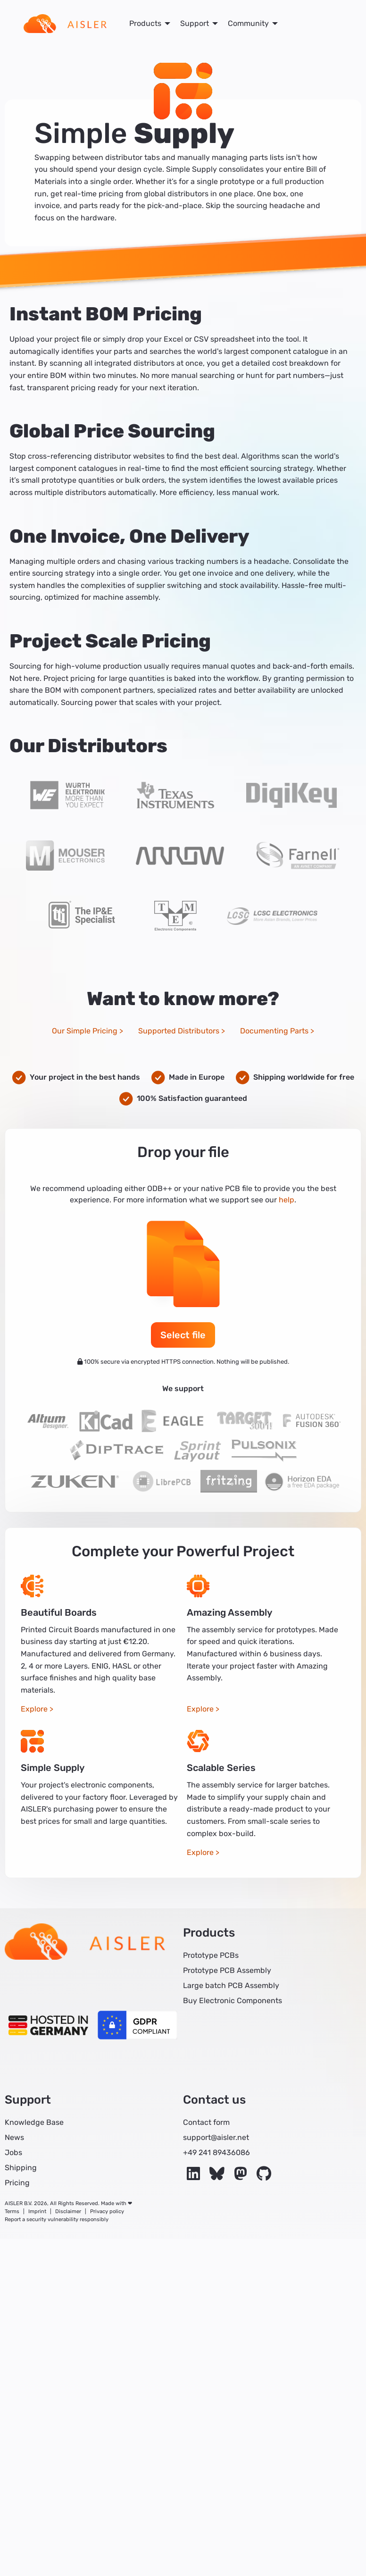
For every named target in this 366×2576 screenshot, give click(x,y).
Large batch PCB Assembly (231, 1985)
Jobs (13, 2152)
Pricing (17, 2182)
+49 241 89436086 (216, 2152)
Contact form (206, 2122)
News (14, 2137)
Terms (12, 2211)
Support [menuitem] (194, 23)
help (286, 1199)
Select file (183, 1335)
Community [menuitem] (248, 23)
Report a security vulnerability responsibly (56, 2219)
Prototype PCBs (211, 1955)
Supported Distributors (178, 1030)
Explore (34, 1708)
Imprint (37, 2211)
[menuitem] (65, 23)
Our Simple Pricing (84, 1030)
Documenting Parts (274, 1030)
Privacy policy (107, 2211)
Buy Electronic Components (232, 2000)
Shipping (21, 2167)
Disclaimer (68, 2211)
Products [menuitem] (145, 23)
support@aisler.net (216, 2137)
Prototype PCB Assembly (227, 1970)
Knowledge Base (34, 2122)
